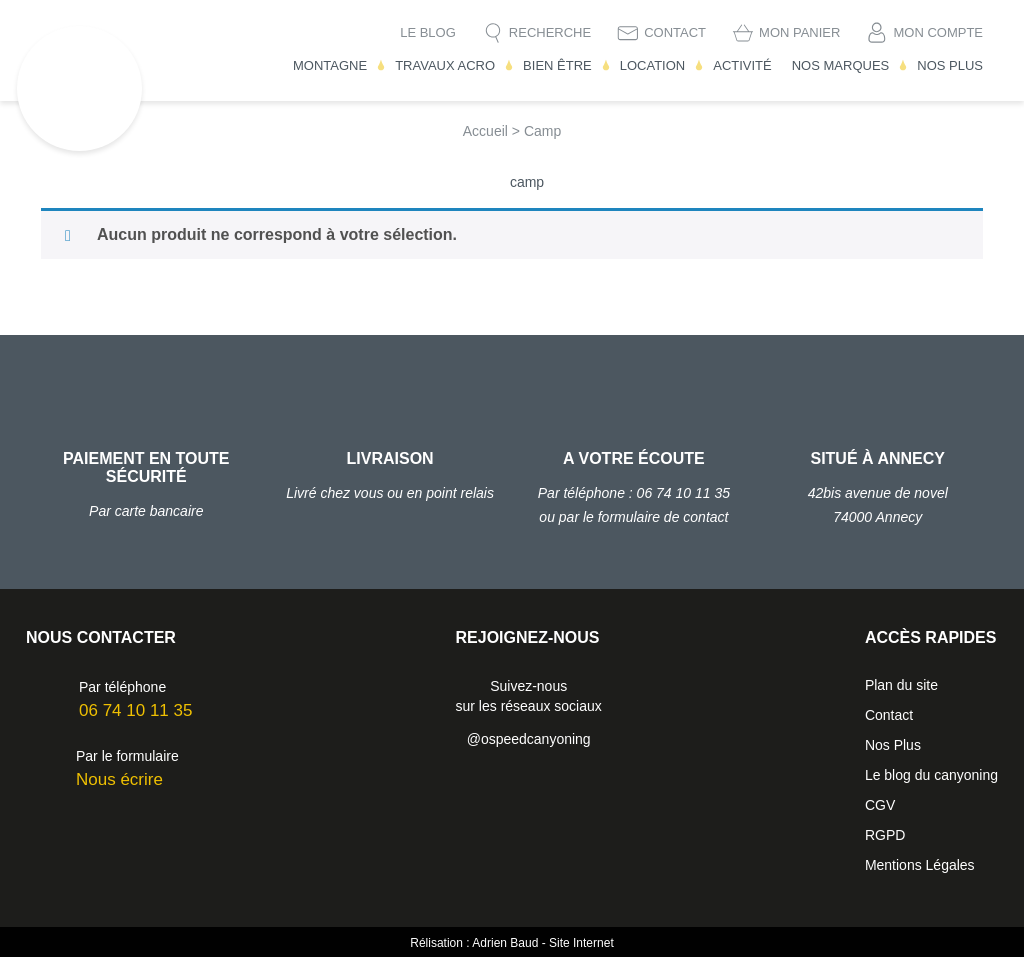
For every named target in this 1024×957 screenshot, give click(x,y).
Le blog (428, 32)
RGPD (885, 835)
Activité (742, 65)
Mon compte (938, 32)
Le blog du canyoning (931, 775)
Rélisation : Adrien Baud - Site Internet (511, 943)
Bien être (557, 65)
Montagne (330, 65)
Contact (675, 32)
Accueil (485, 131)
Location (653, 65)
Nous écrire (119, 779)
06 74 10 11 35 (135, 710)
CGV (880, 805)
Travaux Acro (445, 65)
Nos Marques (841, 65)
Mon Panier (799, 32)
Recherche (550, 32)
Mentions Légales (920, 865)
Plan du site (901, 685)
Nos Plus (950, 65)
